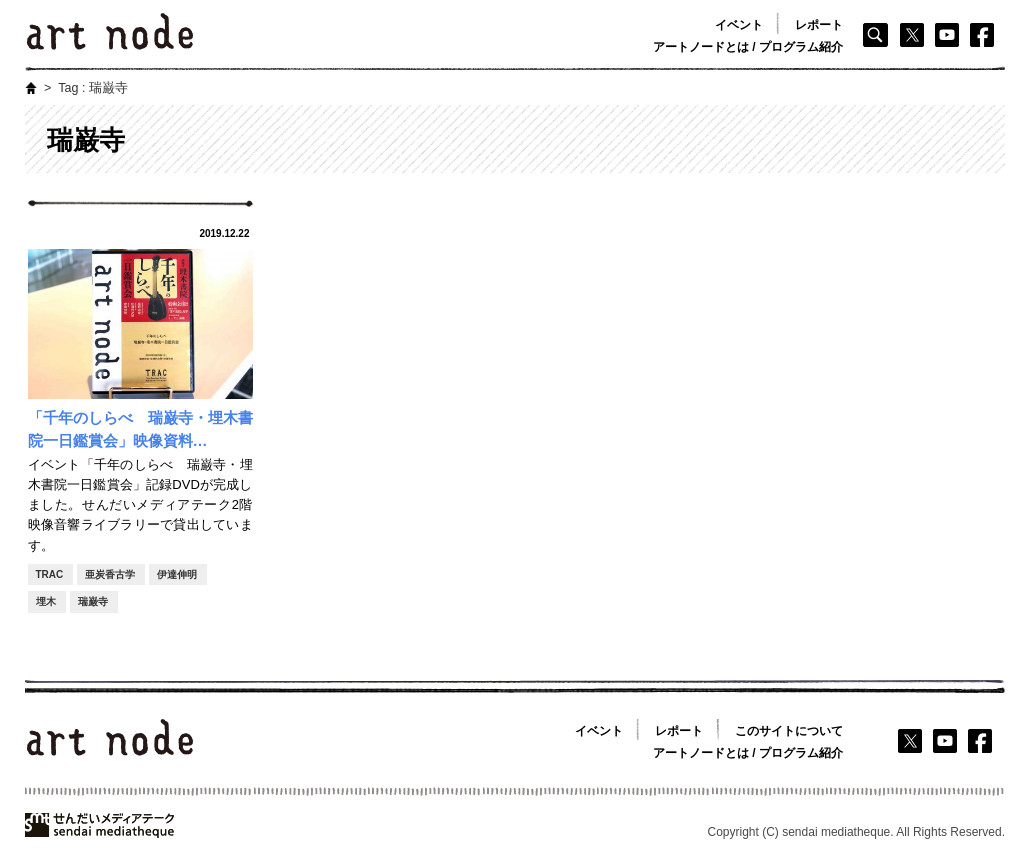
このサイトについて (789, 731)
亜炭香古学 (110, 574)
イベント (739, 25)
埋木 (46, 601)
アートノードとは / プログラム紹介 (748, 47)
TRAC (50, 574)
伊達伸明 (177, 574)
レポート (819, 25)
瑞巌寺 (93, 601)
